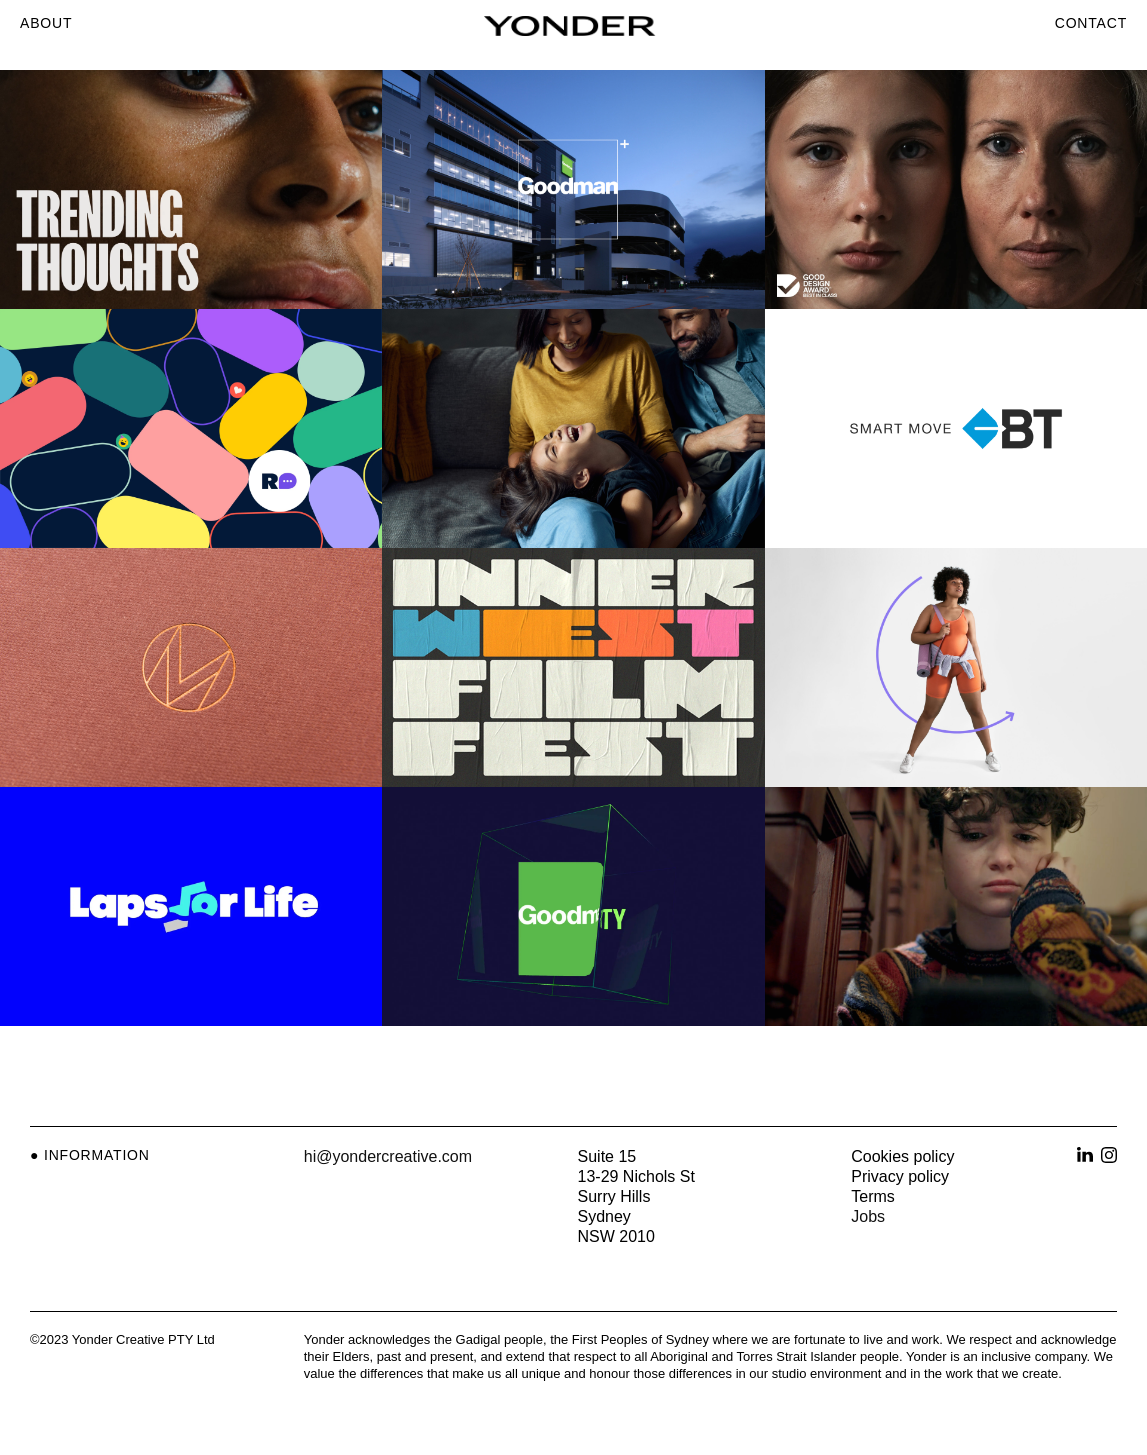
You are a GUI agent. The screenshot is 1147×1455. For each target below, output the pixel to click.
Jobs (868, 1216)
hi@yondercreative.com (388, 1156)
